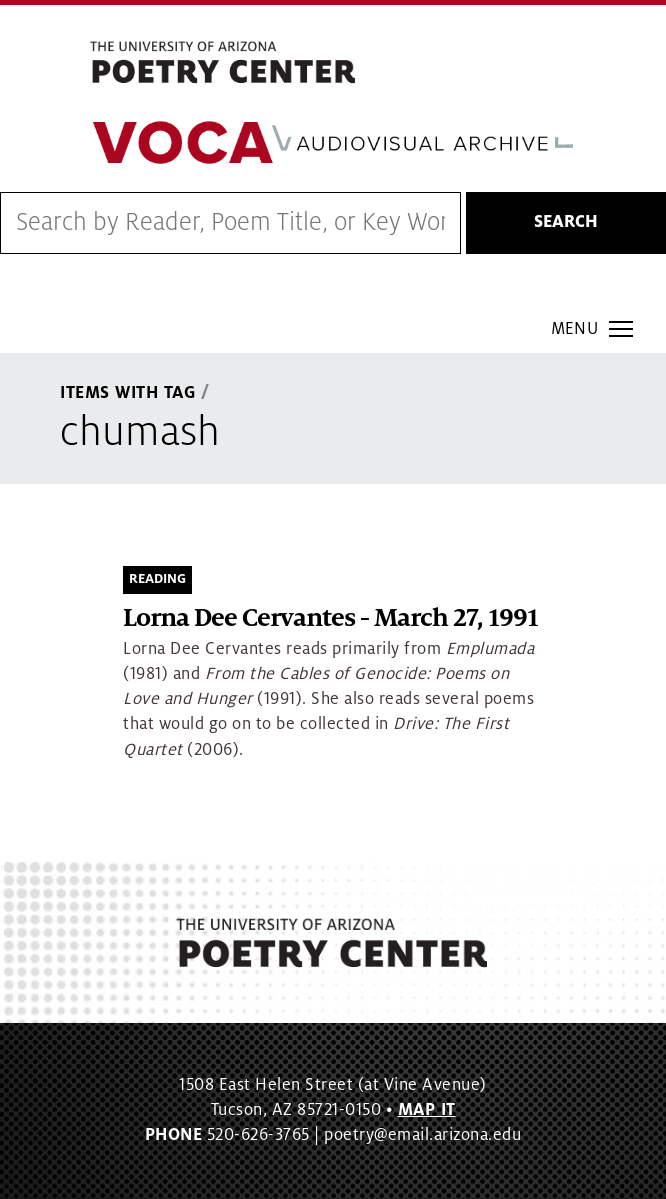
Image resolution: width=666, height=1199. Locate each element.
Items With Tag (128, 393)
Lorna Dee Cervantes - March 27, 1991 (330, 618)
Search (566, 222)
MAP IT (427, 1110)
